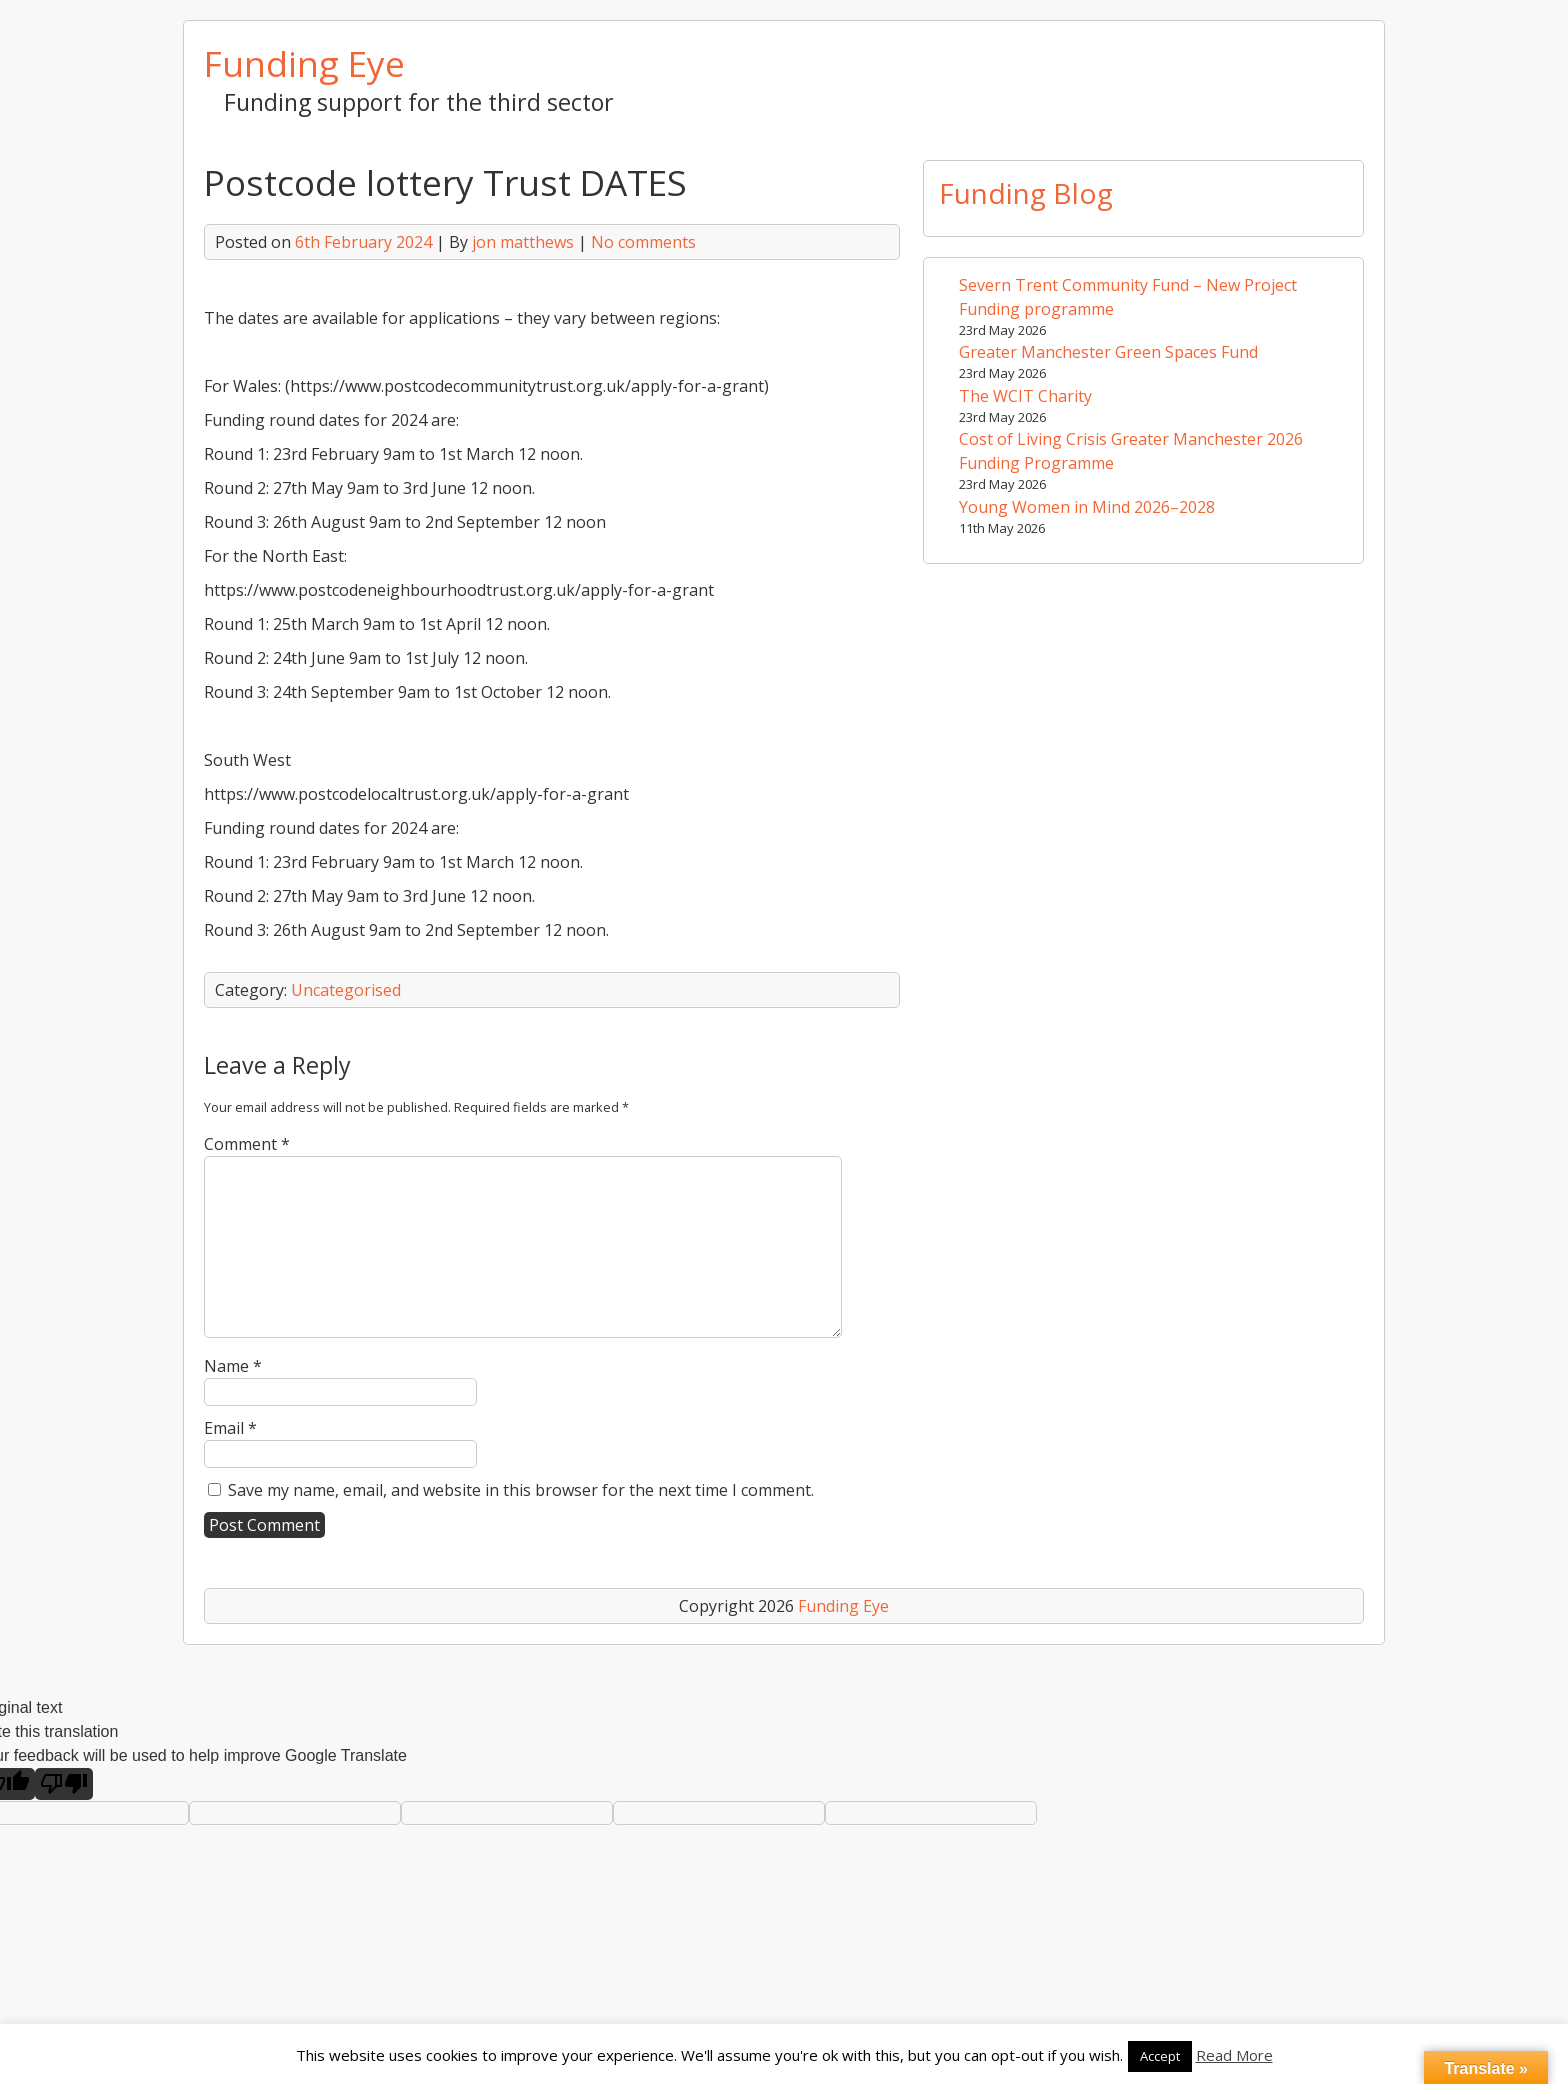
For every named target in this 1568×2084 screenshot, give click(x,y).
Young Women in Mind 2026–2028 (1087, 507)
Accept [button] (1160, 2056)
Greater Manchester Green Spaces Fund (1108, 352)
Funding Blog (1026, 193)
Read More (1234, 2055)
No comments (643, 242)
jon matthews (523, 242)
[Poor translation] (64, 1784)
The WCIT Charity (1025, 396)
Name (233, 1366)
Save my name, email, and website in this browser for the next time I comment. (521, 1490)
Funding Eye (304, 63)
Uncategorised (346, 990)
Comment (247, 1144)
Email (230, 1428)
